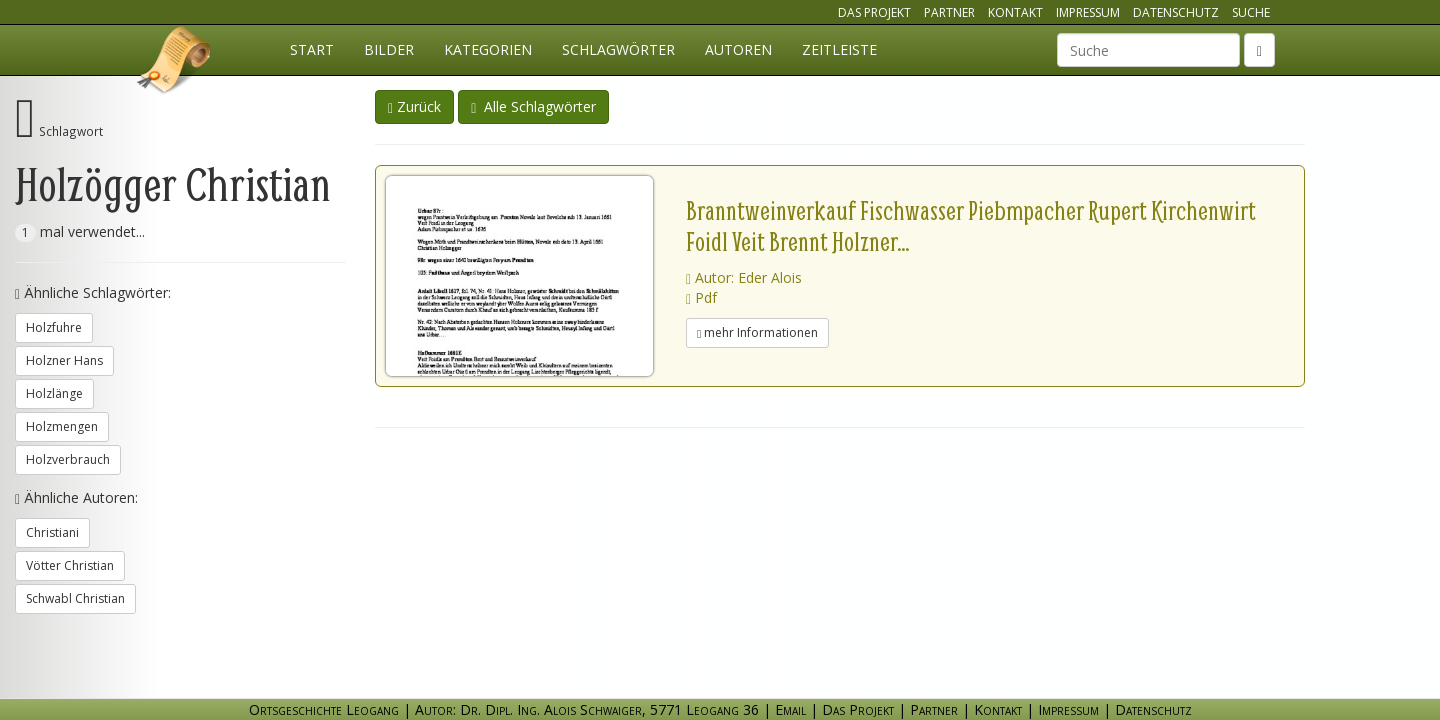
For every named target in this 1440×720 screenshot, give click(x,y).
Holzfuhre (54, 327)
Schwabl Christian (75, 598)
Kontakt (1015, 12)
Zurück (414, 106)
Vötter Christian (70, 565)
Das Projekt (874, 12)
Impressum (1088, 12)
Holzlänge (54, 393)
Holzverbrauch (68, 459)
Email (790, 709)
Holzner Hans (64, 360)
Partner (949, 12)
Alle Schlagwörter (533, 106)
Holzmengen (62, 426)
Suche (1251, 12)
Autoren (738, 49)
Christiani (52, 532)
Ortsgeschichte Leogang (175, 63)
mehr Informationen (757, 332)
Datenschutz (1176, 12)
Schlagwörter (618, 49)
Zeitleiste (839, 49)
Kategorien (488, 49)
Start (312, 49)
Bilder (389, 49)
